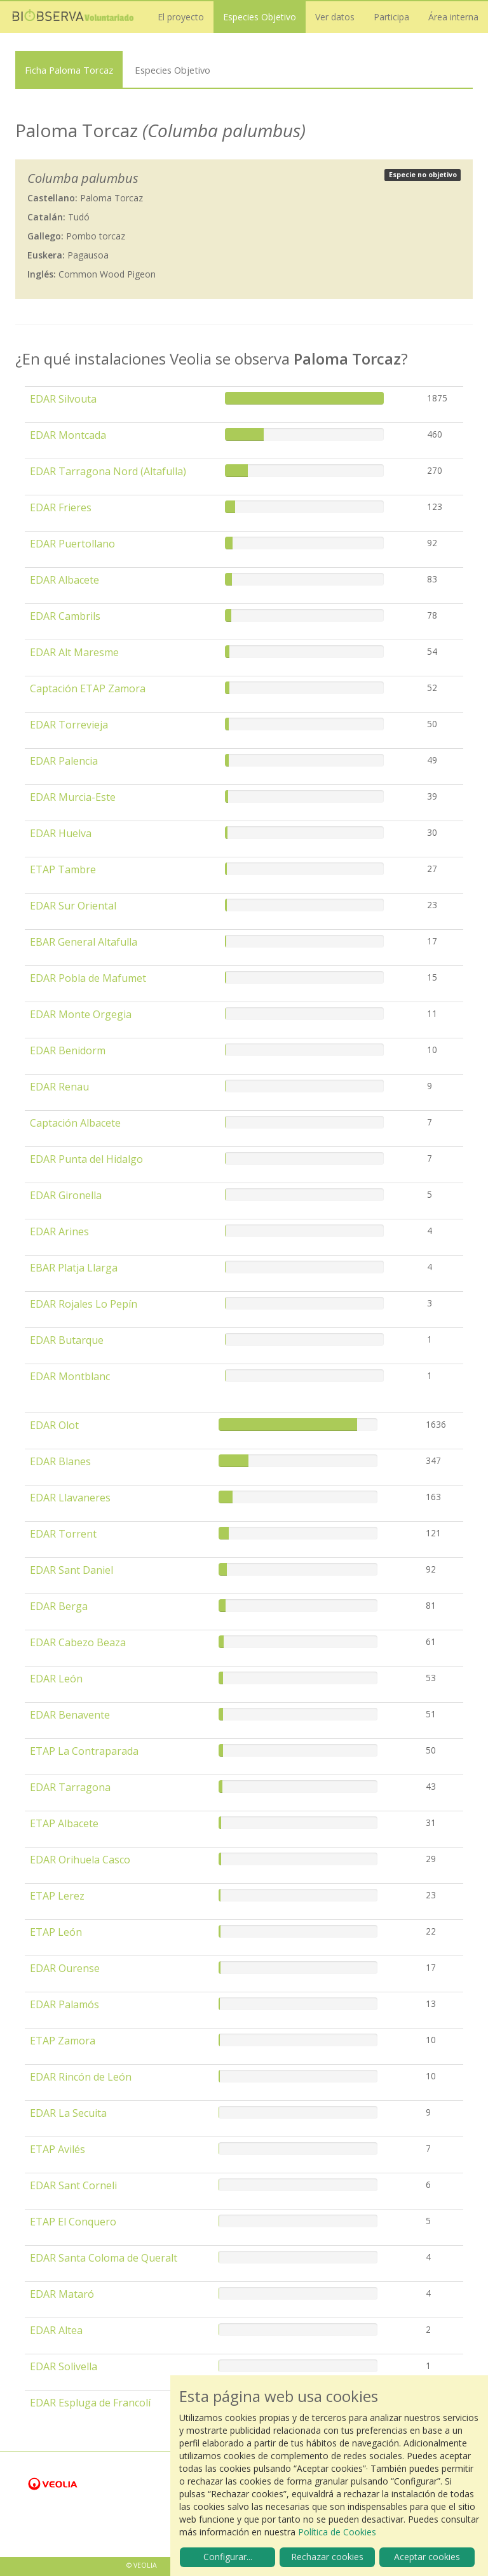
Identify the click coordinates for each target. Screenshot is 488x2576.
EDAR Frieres (61, 507)
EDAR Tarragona (70, 1787)
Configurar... (227, 2557)
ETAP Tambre (63, 869)
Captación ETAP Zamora (88, 688)
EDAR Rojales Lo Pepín (83, 1304)
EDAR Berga (59, 1606)
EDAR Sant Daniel (71, 1570)
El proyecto (181, 17)
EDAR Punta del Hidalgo (86, 1159)
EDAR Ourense (65, 1968)
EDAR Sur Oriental (73, 906)
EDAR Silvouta (63, 399)
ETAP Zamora (62, 2041)
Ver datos (335, 17)
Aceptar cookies (427, 2557)
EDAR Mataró (62, 2294)
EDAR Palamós (64, 2004)
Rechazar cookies (327, 2557)
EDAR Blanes (60, 1461)
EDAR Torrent (63, 1534)
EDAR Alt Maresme (74, 652)
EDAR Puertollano (72, 544)
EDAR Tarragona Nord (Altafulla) (108, 471)
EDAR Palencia (64, 761)
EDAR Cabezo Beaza (78, 1642)
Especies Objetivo (259, 17)
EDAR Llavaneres (70, 1498)
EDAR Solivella (63, 2366)
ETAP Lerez (57, 1896)
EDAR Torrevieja (69, 725)
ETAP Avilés (57, 2149)
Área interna (453, 17)
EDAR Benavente (70, 1715)
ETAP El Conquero (73, 2222)
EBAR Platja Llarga (74, 1268)
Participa (391, 17)
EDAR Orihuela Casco (80, 1860)
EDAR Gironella (66, 1195)
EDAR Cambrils (65, 616)
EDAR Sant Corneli (73, 2185)
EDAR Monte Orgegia (81, 1014)
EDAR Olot (54, 1425)
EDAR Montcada (68, 435)
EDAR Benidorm (67, 1050)
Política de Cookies (337, 2532)
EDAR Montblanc (70, 1376)
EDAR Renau (59, 1087)
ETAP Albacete (64, 1823)
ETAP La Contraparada (84, 1751)
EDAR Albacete (64, 580)
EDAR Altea (56, 2330)
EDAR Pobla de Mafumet (88, 978)
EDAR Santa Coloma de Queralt (103, 2258)
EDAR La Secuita (68, 2113)
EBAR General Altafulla (83, 942)
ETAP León (56, 1932)
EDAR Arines (59, 1231)
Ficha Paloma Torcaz (69, 70)
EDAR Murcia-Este (73, 797)
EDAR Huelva (61, 833)
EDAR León (56, 1679)
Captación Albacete (75, 1123)
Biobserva (73, 17)
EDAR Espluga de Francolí (90, 2403)
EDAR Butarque (67, 1340)
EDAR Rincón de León (81, 2077)
